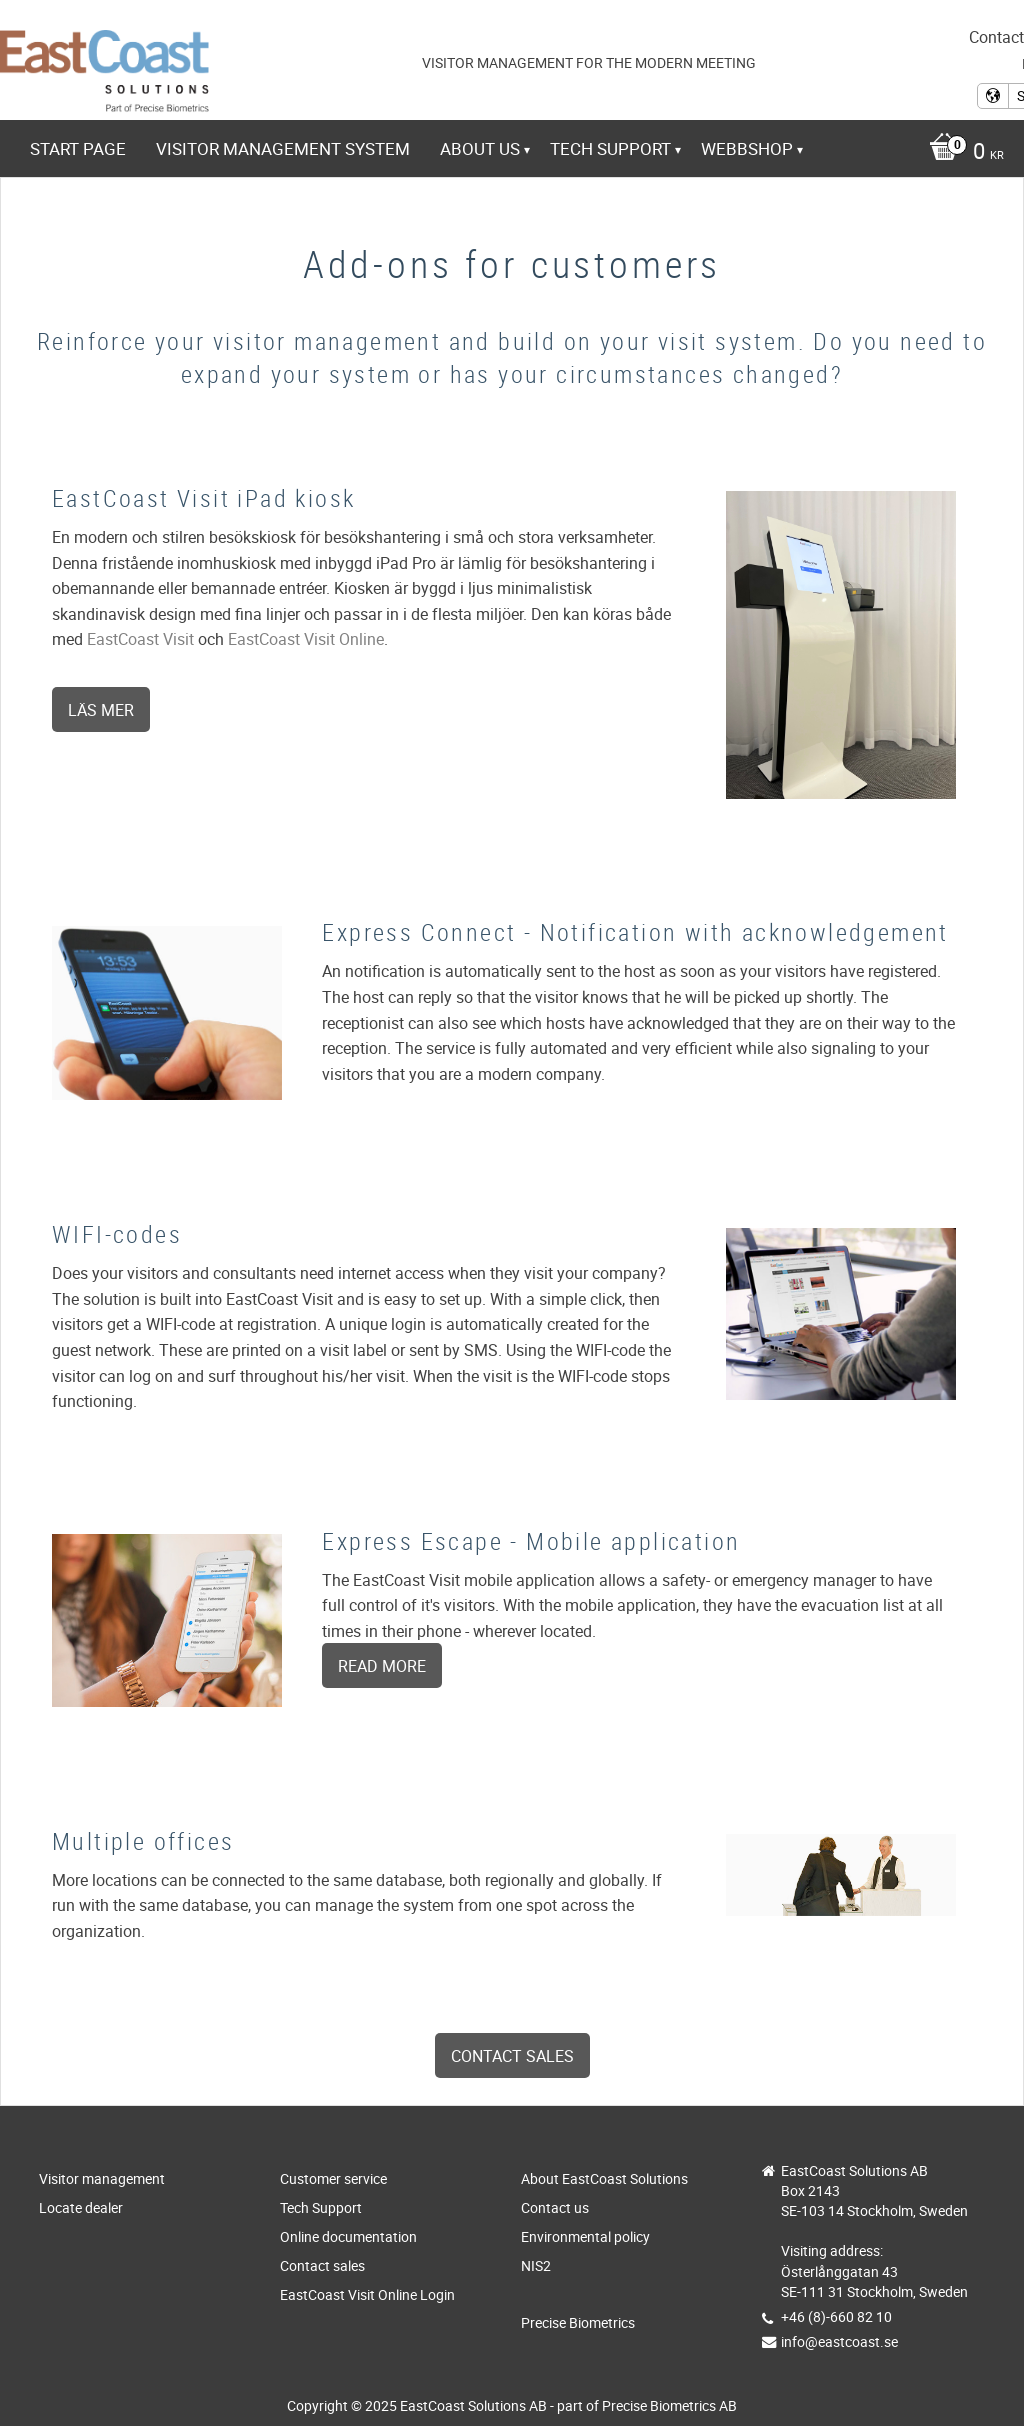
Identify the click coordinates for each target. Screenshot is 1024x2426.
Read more (382, 1666)
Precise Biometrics (578, 2322)
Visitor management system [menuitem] (283, 148)
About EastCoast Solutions (604, 2178)
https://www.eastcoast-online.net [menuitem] (205, 203)
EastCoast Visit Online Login (367, 2294)
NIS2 (536, 2265)
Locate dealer (81, 2207)
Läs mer (101, 710)
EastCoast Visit (140, 639)
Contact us (555, 2207)
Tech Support (321, 2207)
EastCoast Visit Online (306, 639)
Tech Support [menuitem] (610, 148)
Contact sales (512, 2056)
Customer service (333, 2178)
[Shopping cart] (961, 153)
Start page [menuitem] (78, 148)
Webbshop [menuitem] (747, 148)
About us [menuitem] (480, 148)
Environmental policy (585, 2236)
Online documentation (348, 2236)
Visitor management (102, 2178)
